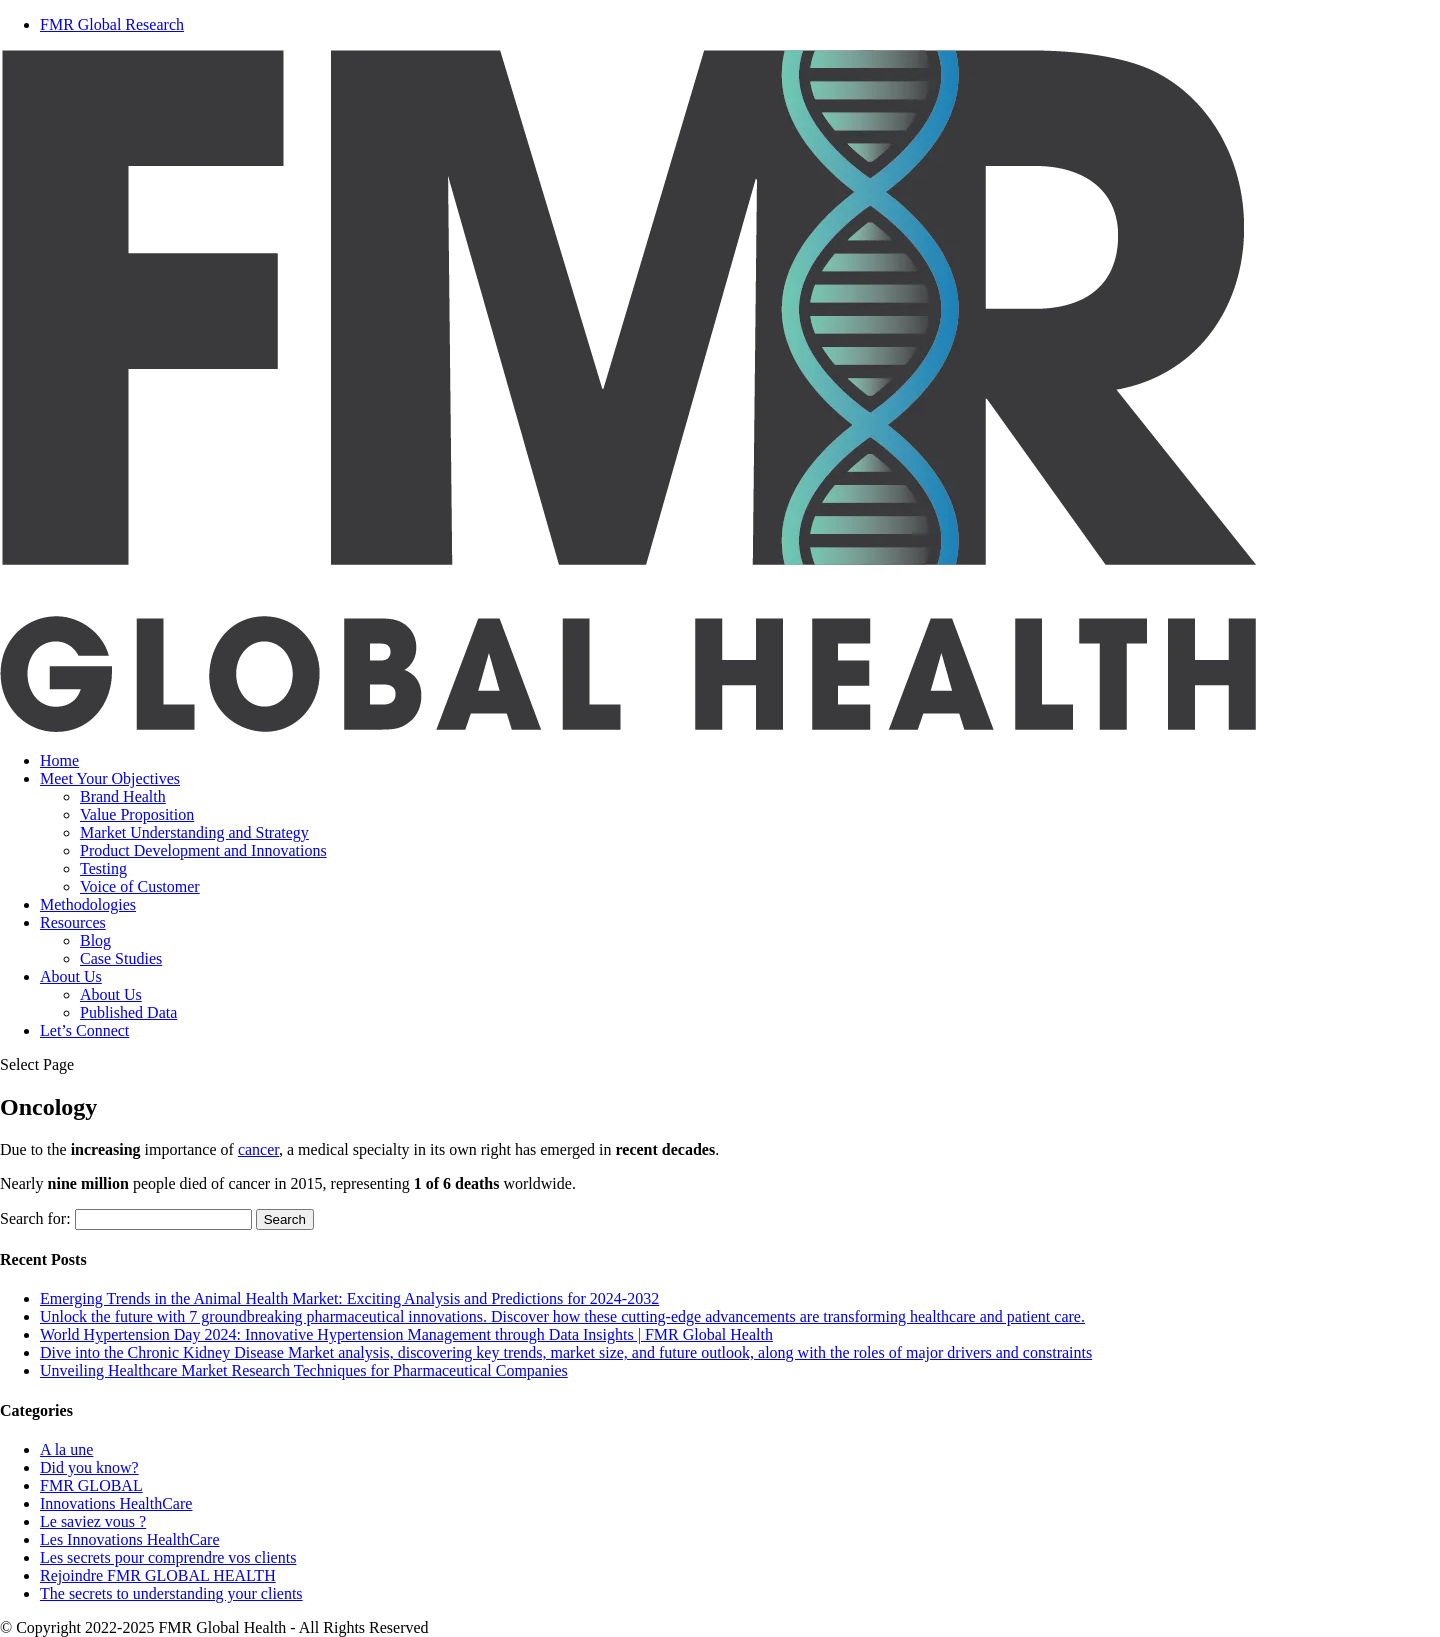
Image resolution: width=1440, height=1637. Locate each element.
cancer (258, 1149)
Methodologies (88, 904)
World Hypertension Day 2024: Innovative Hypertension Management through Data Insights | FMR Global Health (406, 1334)
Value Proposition (137, 814)
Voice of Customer (140, 886)
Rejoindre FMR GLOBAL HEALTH (158, 1575)
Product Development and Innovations (203, 850)
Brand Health (123, 796)
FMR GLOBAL (91, 1485)
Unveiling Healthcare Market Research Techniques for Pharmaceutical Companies (304, 1370)
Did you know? (89, 1467)
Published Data (128, 1012)
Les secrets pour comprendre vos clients (168, 1557)
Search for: (35, 1218)
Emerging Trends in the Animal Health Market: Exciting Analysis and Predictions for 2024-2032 (349, 1298)
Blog (95, 940)
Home (59, 760)
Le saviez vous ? (93, 1521)
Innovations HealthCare (116, 1503)
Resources (73, 922)
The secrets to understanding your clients (171, 1593)
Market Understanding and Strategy (194, 832)
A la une (66, 1449)
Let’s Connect (84, 1030)
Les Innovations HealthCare (130, 1539)
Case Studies (121, 958)
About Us (71, 976)
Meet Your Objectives (110, 778)
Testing (103, 868)
